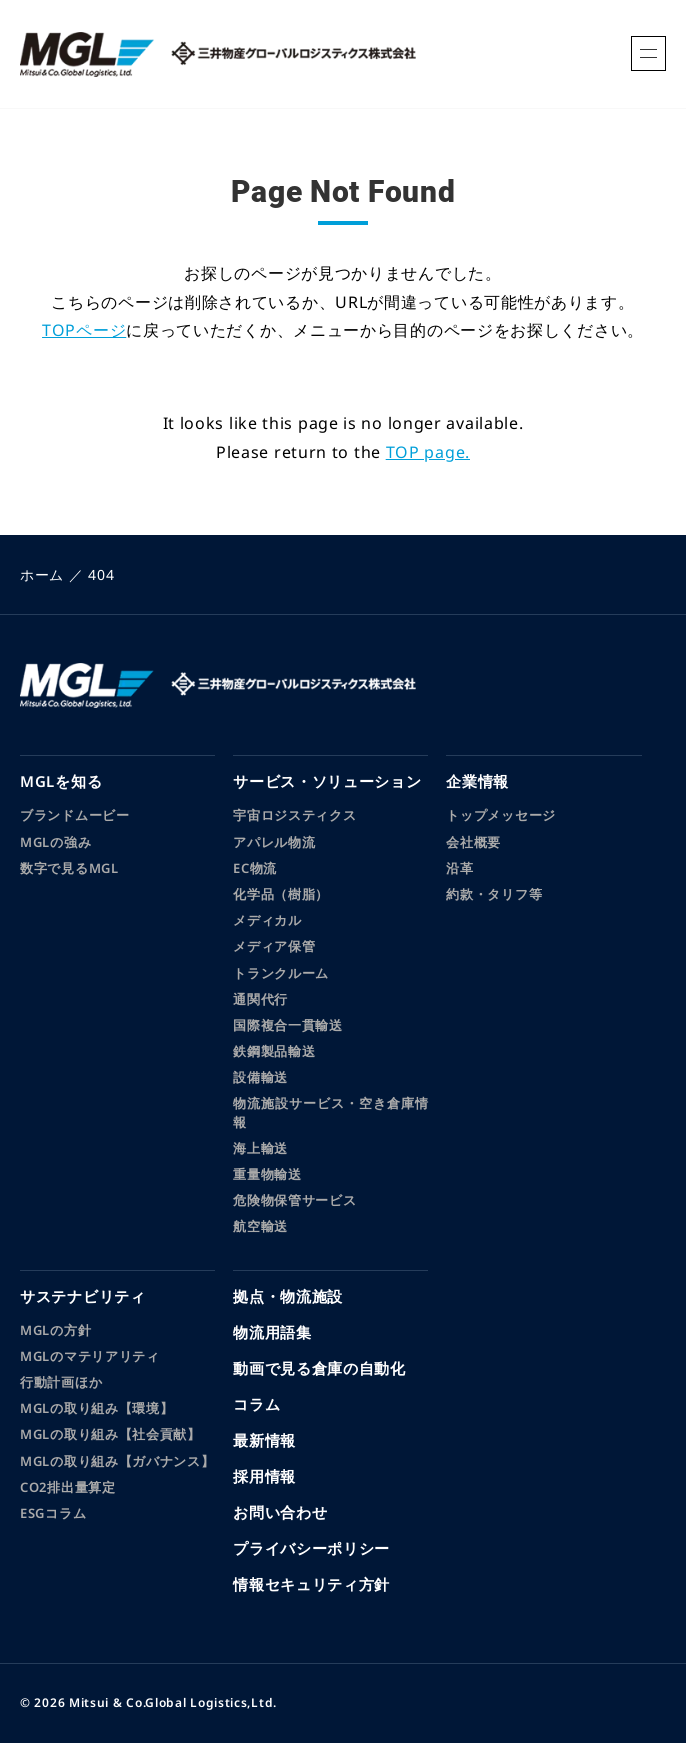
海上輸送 (260, 1148)
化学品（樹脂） (281, 894)
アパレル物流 (274, 842)
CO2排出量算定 (68, 1487)
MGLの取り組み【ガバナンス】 (117, 1461)
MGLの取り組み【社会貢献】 (110, 1434)
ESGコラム (53, 1513)
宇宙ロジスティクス (294, 815)
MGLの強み (55, 842)
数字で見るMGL (69, 868)
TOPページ (84, 330)
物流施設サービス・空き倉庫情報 (330, 1112)
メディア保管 (274, 946)
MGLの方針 (55, 1330)
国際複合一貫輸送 (288, 1025)
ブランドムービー (75, 815)
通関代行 (260, 999)
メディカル (267, 920)
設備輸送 (260, 1077)
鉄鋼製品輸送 (274, 1051)
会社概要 (473, 842)
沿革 (459, 868)
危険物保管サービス (294, 1200)
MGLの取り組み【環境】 (96, 1408)
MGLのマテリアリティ (90, 1356)
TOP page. (428, 452)
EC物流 (255, 868)
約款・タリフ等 (494, 894)
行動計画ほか (61, 1382)
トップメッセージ (501, 815)
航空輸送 (260, 1226)
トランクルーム (281, 973)
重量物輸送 (267, 1174)
